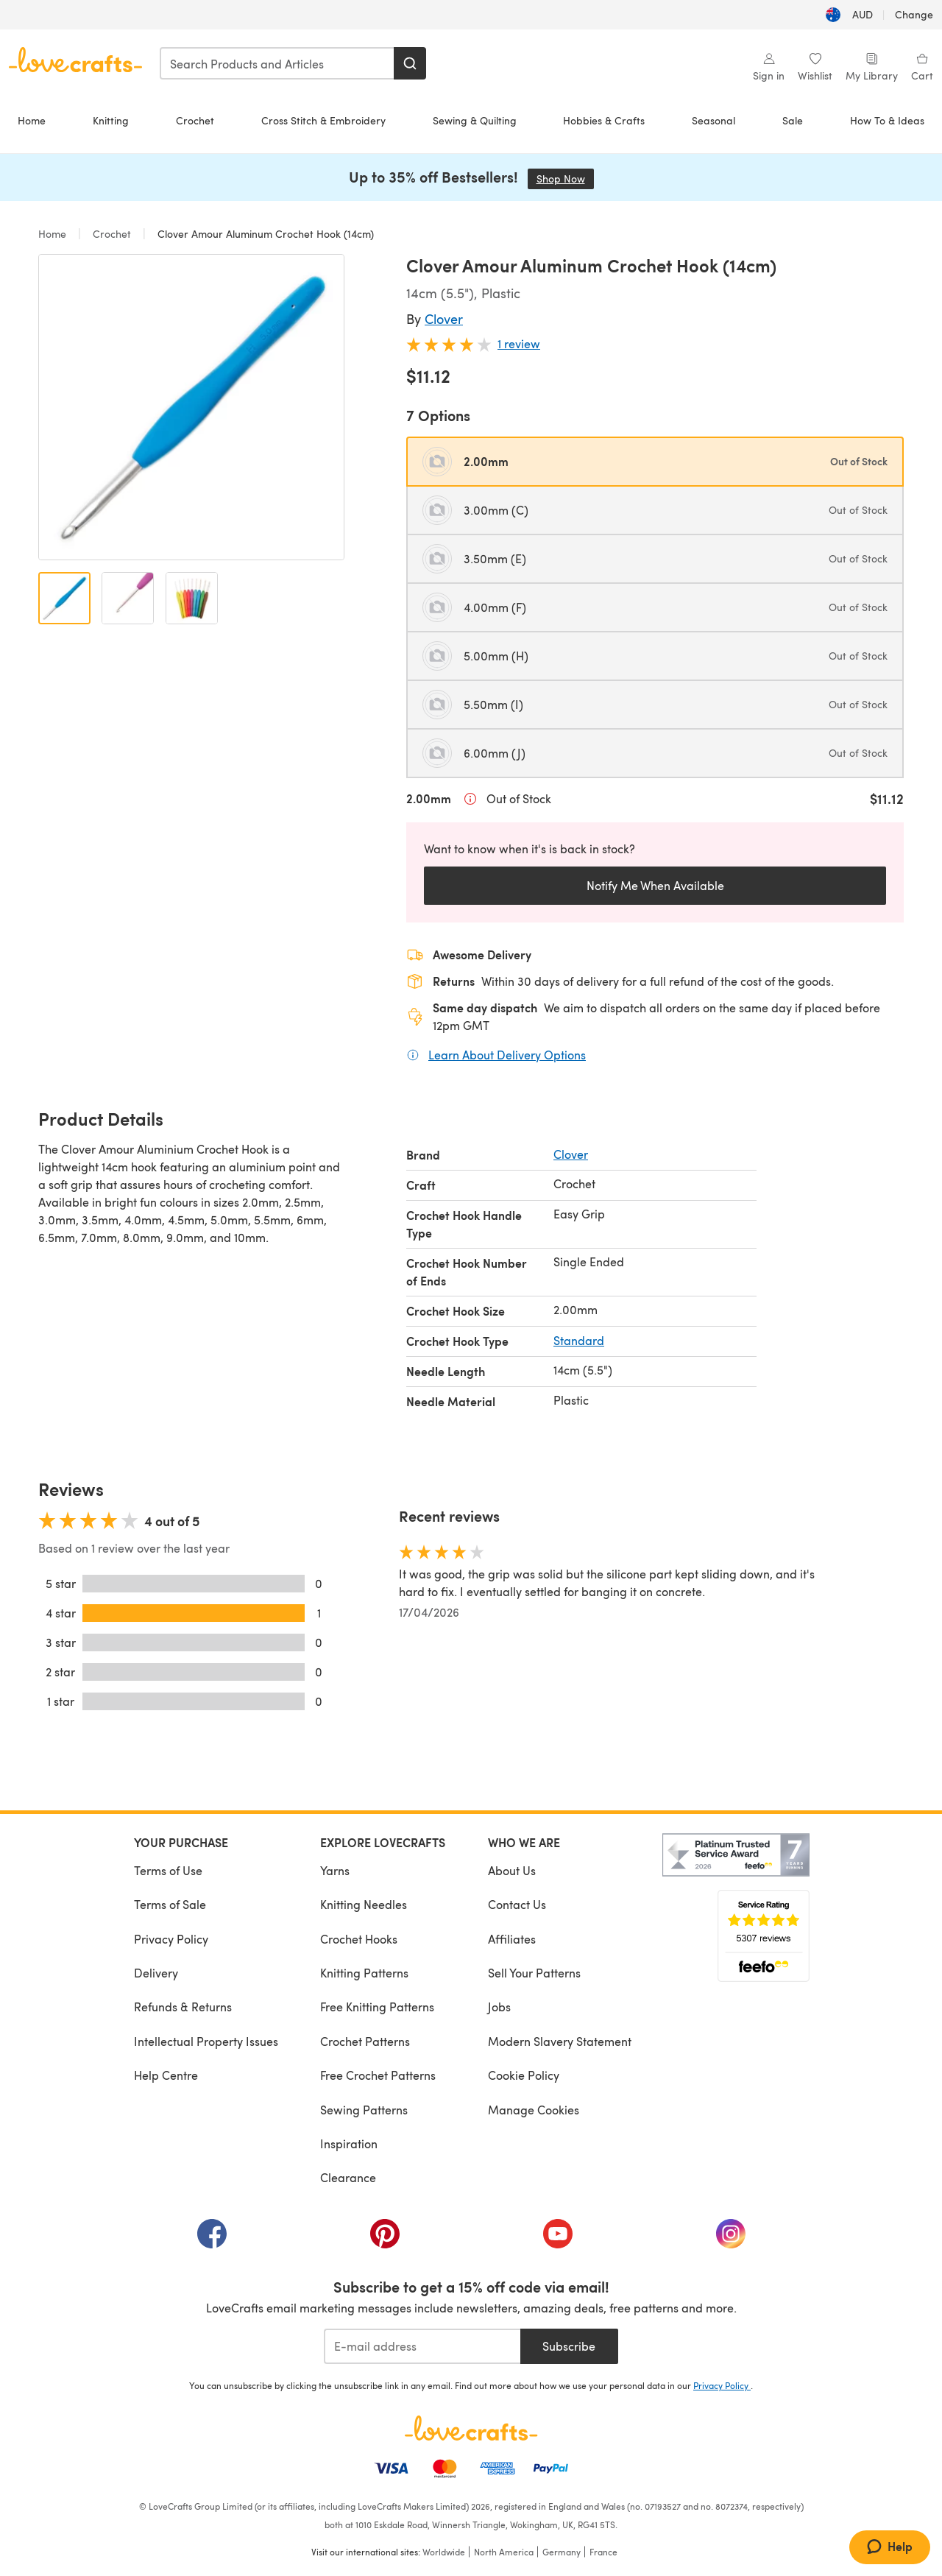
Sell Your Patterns (534, 1972)
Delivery (156, 1972)
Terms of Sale (170, 1904)
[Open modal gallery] (191, 407)
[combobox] (277, 63)
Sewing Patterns (364, 2109)
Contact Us (517, 1904)
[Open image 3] (192, 598)
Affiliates (512, 1939)
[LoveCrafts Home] (471, 2428)
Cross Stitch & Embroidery (323, 120)
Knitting (111, 120)
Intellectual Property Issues (206, 2041)
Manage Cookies (533, 2109)
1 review (518, 343)
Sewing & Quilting (475, 120)
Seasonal (713, 120)
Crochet (195, 120)
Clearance (348, 2177)
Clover (444, 318)
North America (504, 2552)
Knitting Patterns (364, 1972)
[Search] (410, 63)
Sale (792, 120)
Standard (578, 1340)
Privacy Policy (171, 1939)
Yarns (335, 1870)
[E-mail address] (422, 2346)
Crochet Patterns (365, 2041)
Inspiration (349, 2143)
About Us (512, 1870)
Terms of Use (168, 1870)
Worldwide (443, 2552)
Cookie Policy (523, 2075)
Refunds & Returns (183, 2006)
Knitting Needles (363, 1904)
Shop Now (565, 179)
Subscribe (568, 2346)
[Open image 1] (64, 598)
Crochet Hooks (358, 1939)
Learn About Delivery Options (507, 1054)
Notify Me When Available (655, 885)
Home (32, 120)
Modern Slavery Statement (559, 2041)
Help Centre (166, 2075)
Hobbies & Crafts (604, 120)
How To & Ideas (887, 120)
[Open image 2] (128, 598)
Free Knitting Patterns (377, 2006)
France (603, 2552)
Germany (561, 2552)
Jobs (499, 2006)
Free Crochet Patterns (378, 2075)
